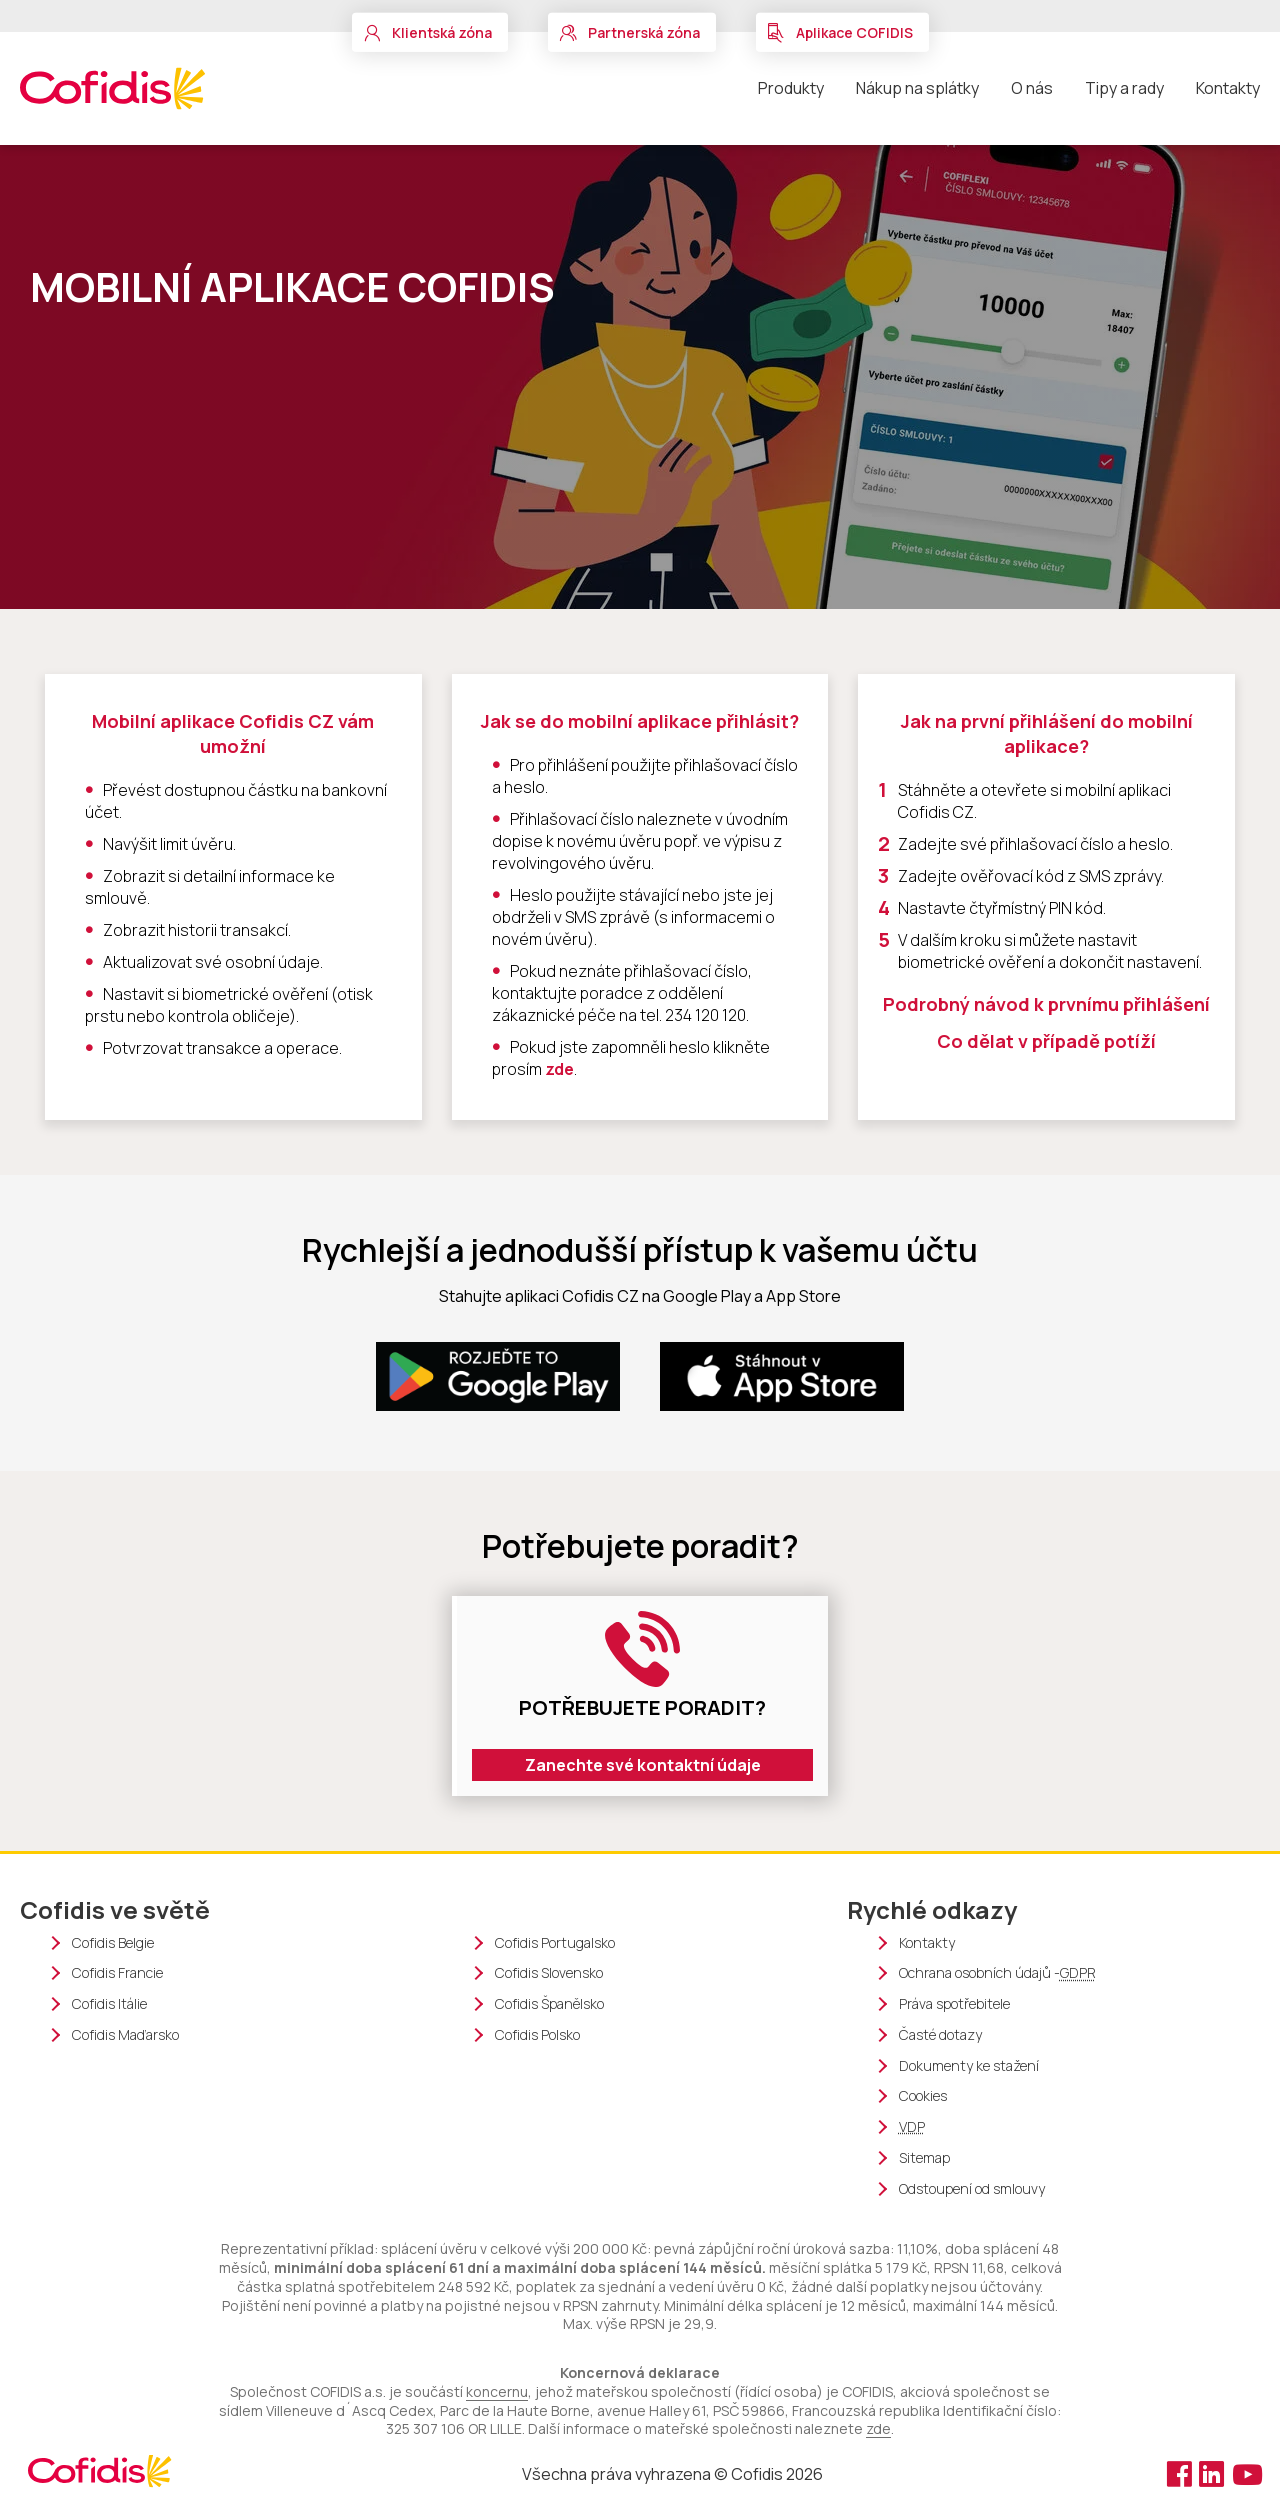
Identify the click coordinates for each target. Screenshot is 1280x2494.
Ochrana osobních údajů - (997, 1973)
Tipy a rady (1124, 88)
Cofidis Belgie (113, 1943)
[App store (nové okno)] (782, 1376)
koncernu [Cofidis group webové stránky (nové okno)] (497, 2391)
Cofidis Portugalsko (555, 1943)
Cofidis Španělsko (549, 2004)
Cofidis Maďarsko (125, 2035)
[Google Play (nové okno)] (498, 1376)
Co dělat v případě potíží (1046, 1041)
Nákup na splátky (917, 88)
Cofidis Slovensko (549, 1973)
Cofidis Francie (117, 1973)
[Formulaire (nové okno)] (640, 1695)
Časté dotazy (940, 2035)
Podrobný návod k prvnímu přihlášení (1046, 1004)
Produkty (791, 88)
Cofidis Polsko (537, 2035)
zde (559, 1069)
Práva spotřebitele (954, 2004)
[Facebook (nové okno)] (1180, 2473)
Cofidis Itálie (109, 2004)
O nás (1032, 88)
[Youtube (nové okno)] (1245, 2473)
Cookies (923, 2096)
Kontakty (1228, 88)
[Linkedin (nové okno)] (1213, 2473)
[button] (430, 32)
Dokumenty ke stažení (969, 2066)
